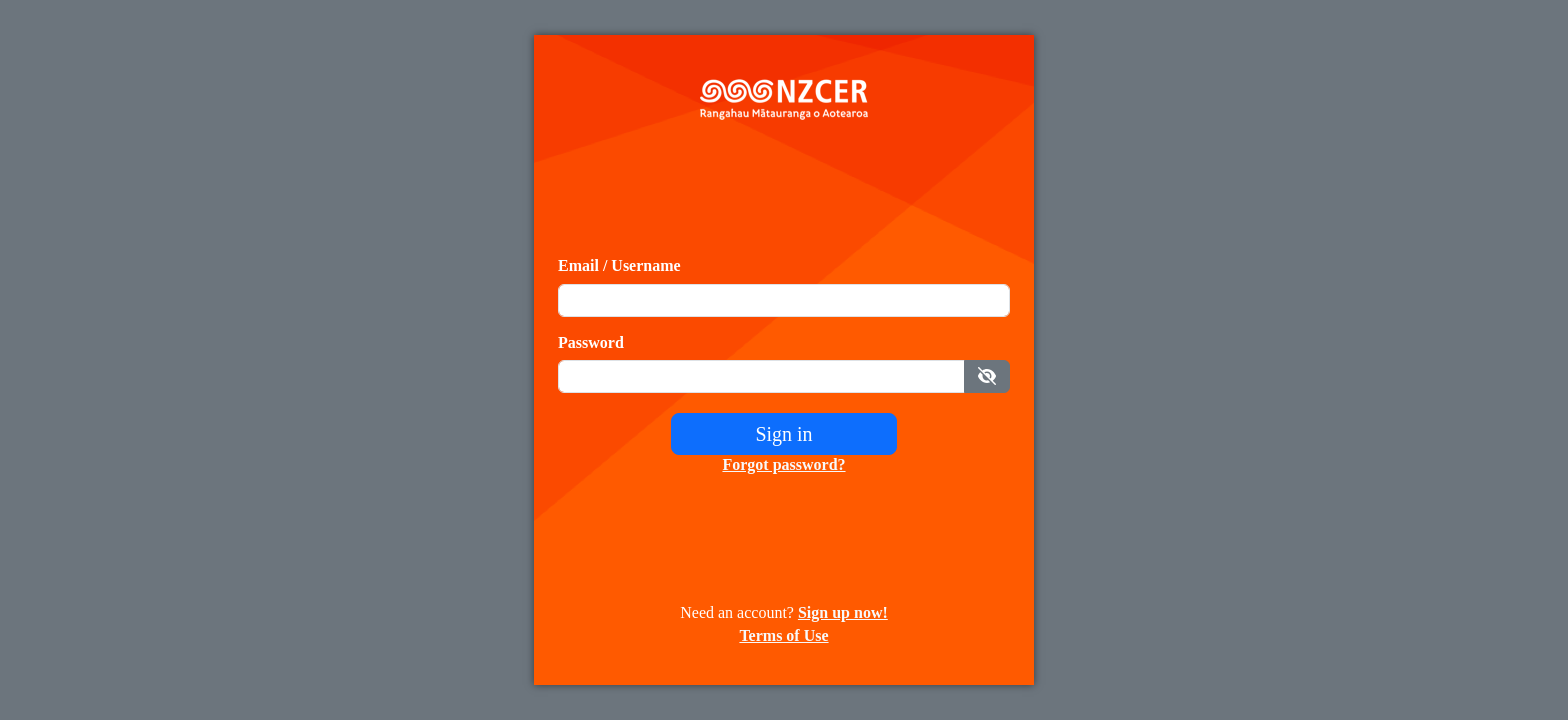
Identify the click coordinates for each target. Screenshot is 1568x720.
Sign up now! (843, 612)
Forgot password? (783, 464)
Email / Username (619, 265)
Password (591, 342)
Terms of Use (783, 635)
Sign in (783, 434)
